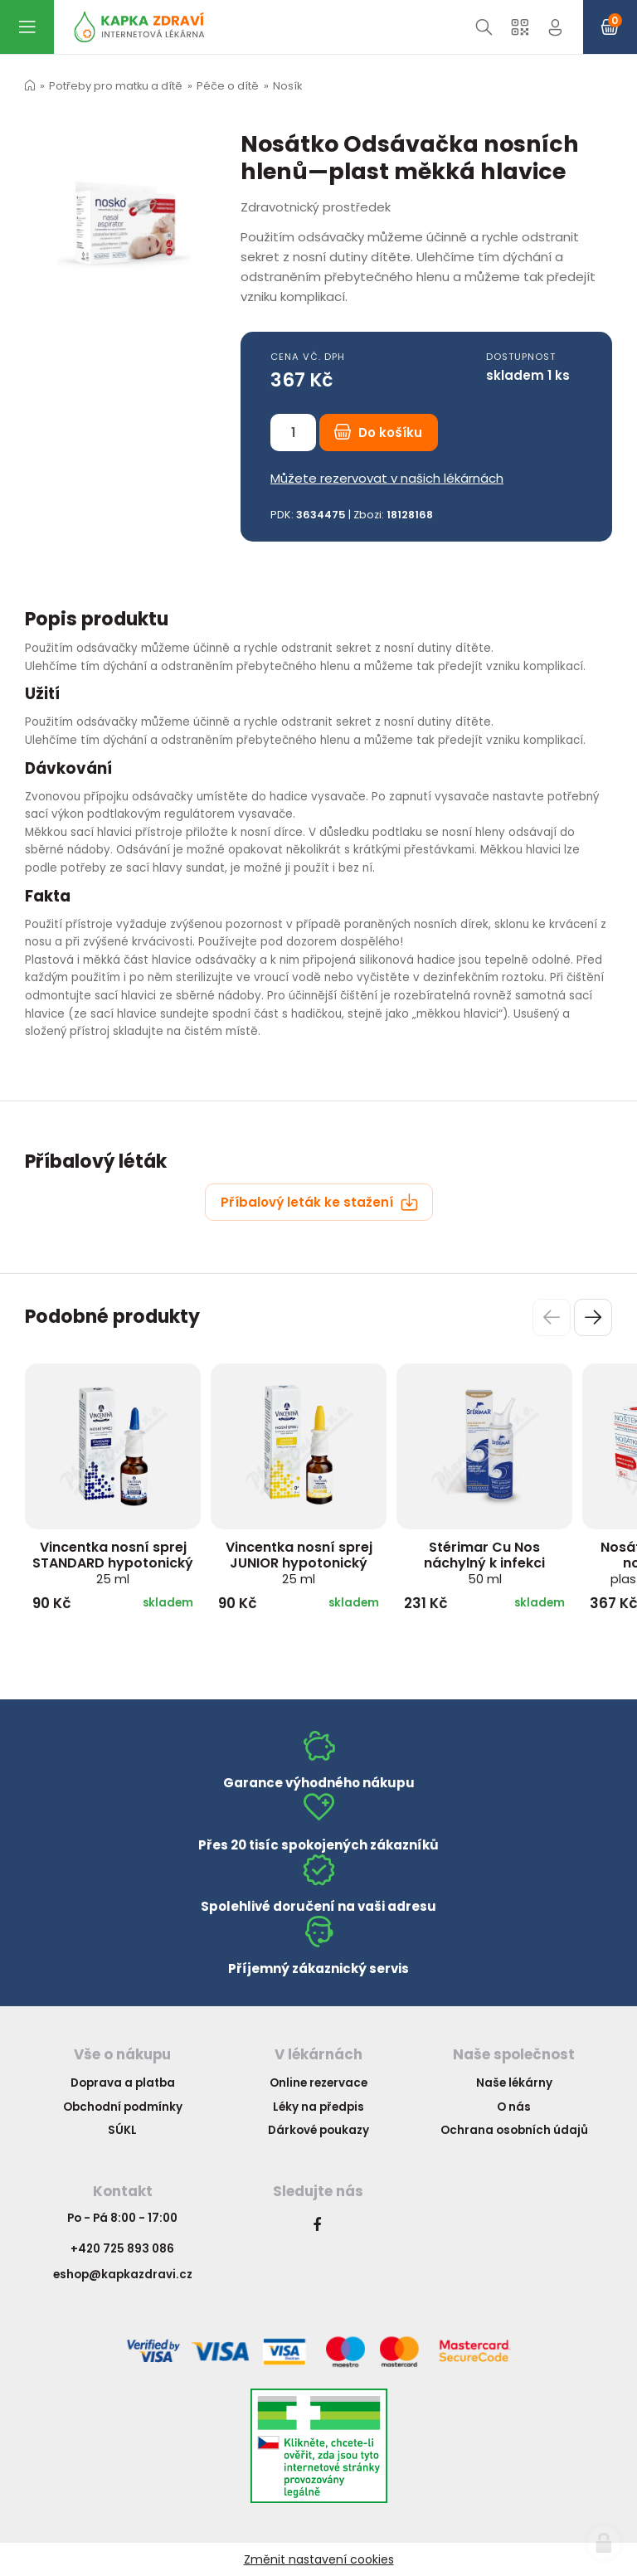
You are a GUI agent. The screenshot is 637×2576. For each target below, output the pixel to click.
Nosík (287, 86)
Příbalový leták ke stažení (319, 1202)
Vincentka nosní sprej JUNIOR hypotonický (299, 1562)
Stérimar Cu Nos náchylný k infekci (484, 1562)
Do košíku (378, 432)
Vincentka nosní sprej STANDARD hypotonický (112, 1562)
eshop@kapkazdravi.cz (122, 2274)
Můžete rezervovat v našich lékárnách (386, 478)
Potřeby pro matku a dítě (115, 86)
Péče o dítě (228, 86)
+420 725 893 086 (122, 2249)
